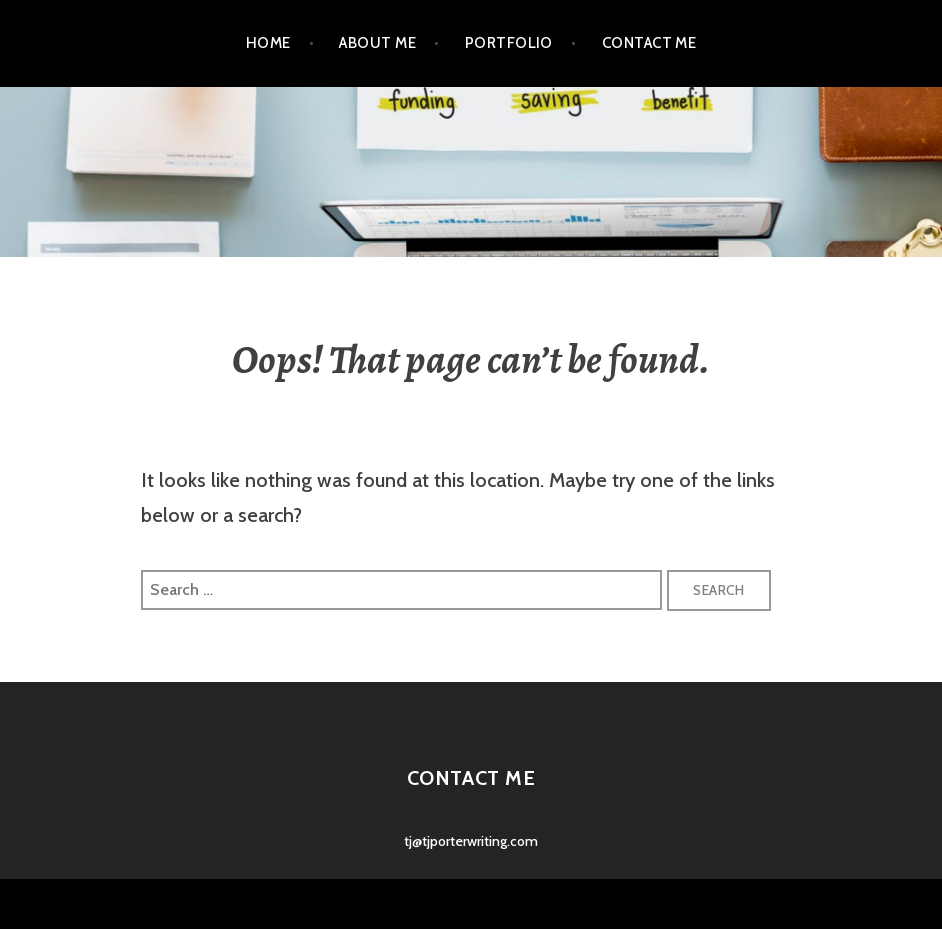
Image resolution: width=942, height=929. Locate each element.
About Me (377, 43)
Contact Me (649, 43)
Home (268, 43)
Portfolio (509, 43)
